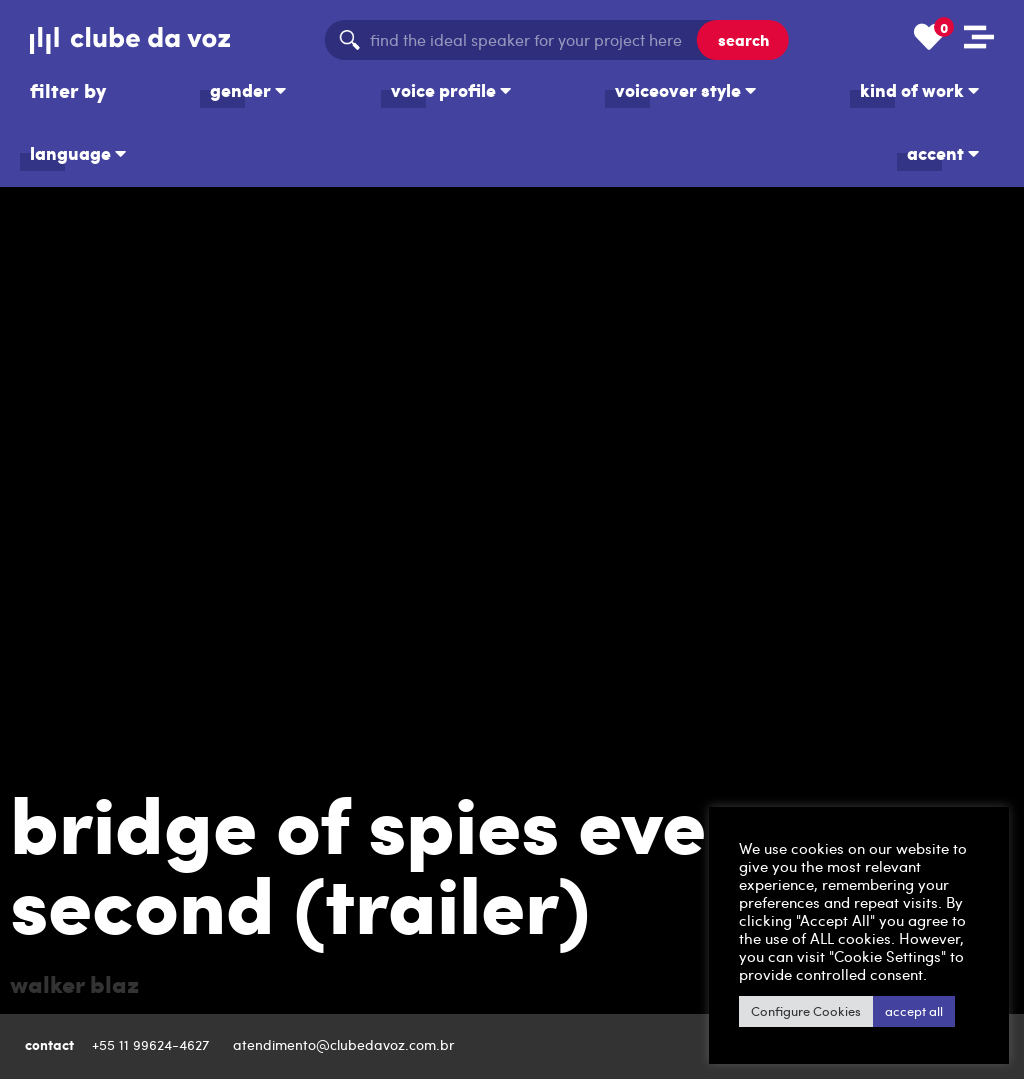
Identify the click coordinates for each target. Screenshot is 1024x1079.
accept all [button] (914, 1011)
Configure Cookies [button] (806, 1011)
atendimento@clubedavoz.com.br (346, 1044)
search (743, 39)
